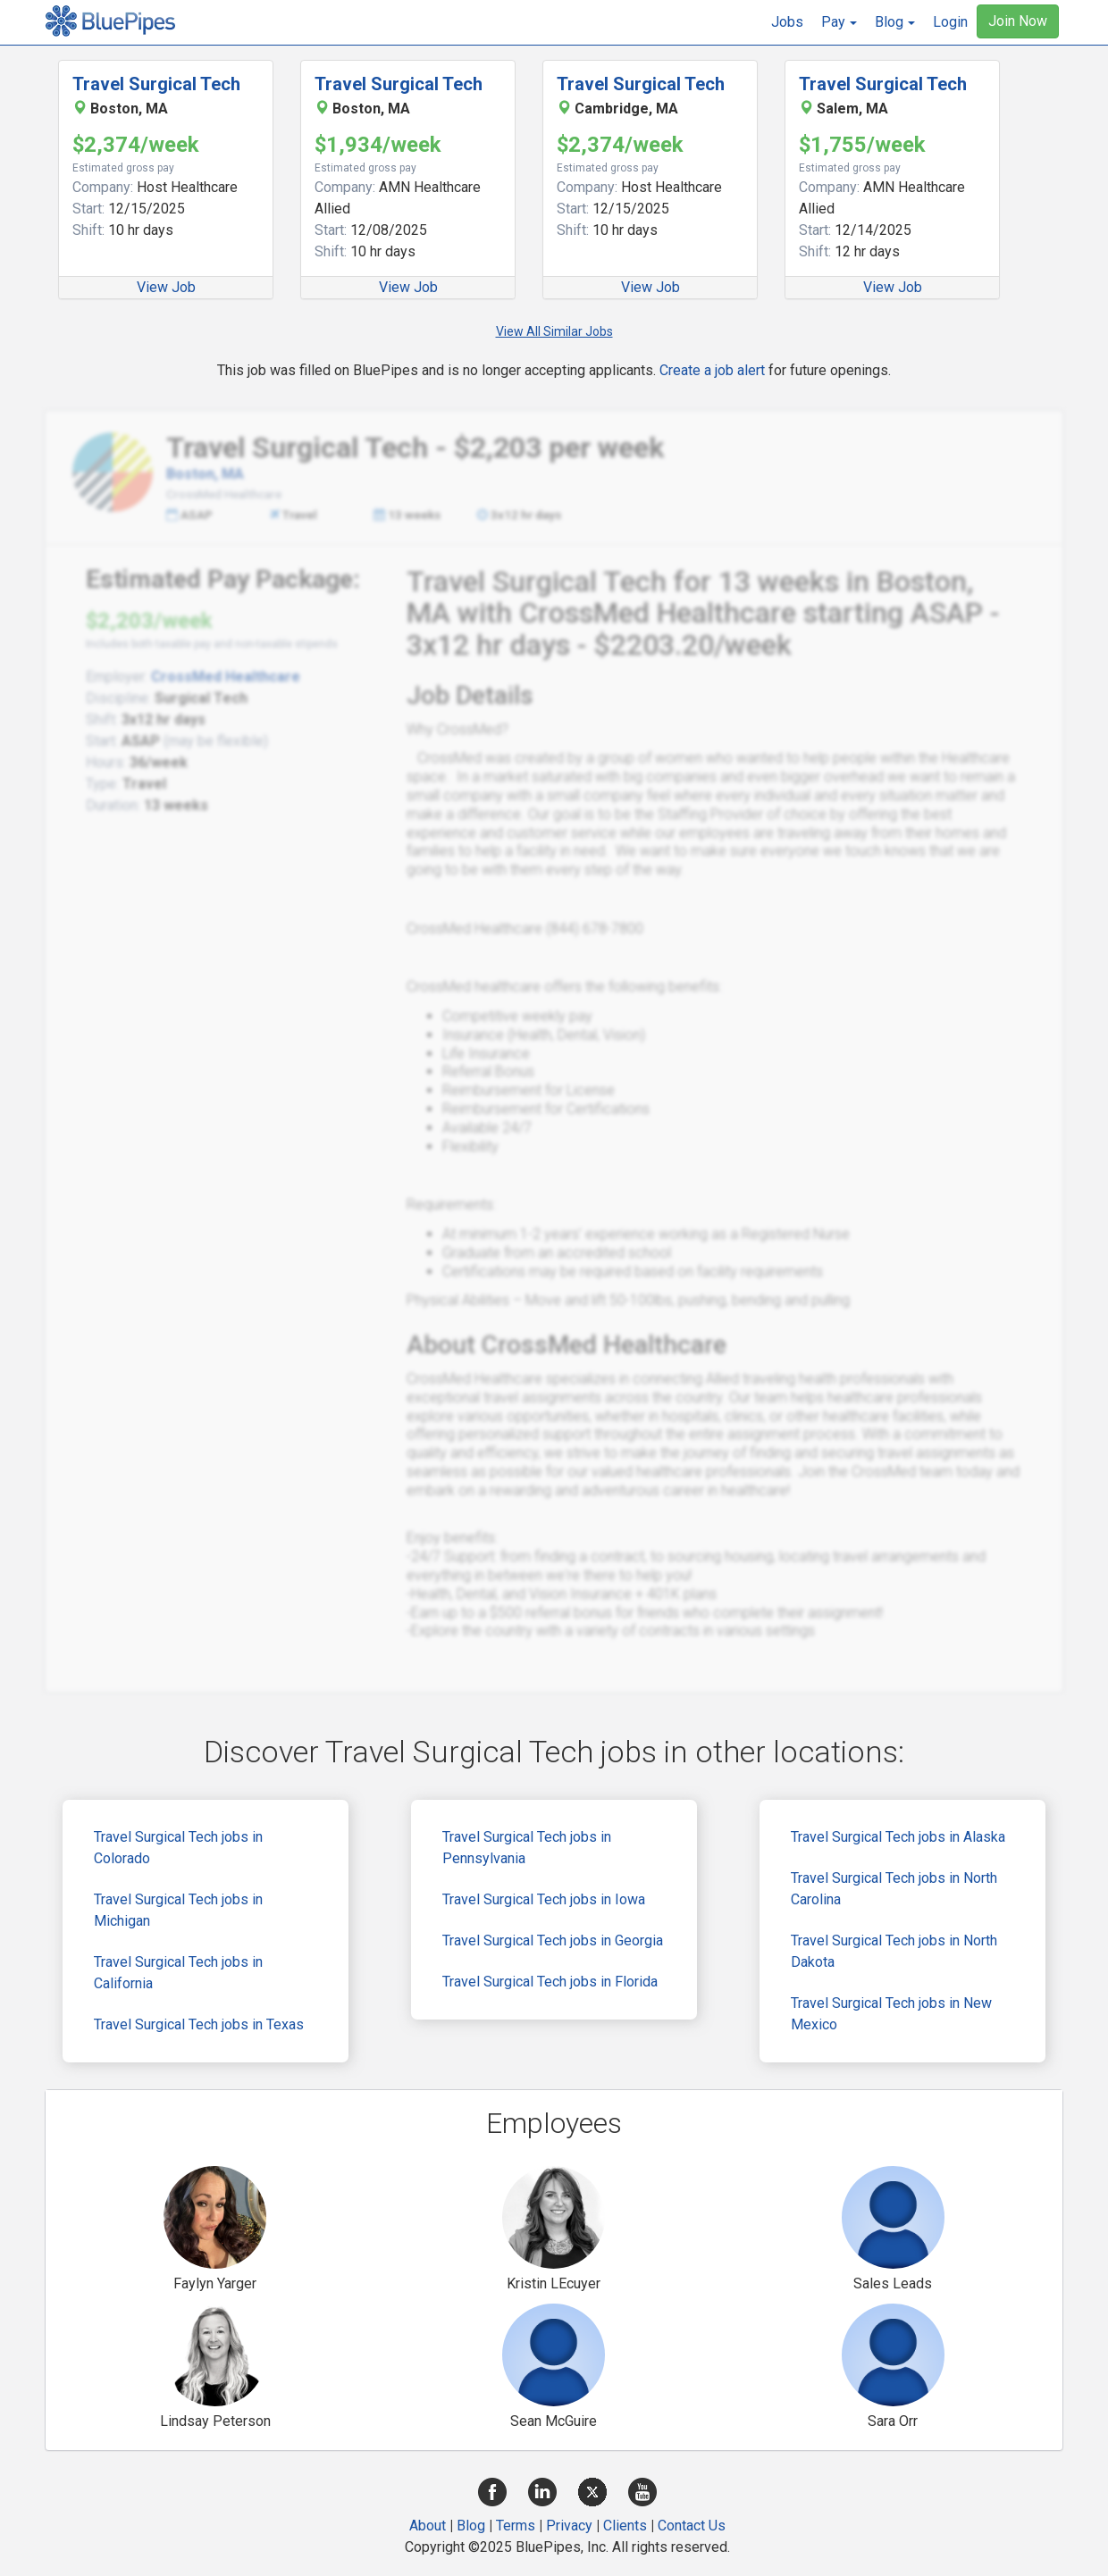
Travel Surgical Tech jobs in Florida (550, 1981)
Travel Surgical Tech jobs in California (178, 1972)
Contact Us (692, 2525)
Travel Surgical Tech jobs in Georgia (552, 1940)
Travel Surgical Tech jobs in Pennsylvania (526, 1847)
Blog (471, 2525)
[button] (839, 22)
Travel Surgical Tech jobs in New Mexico (891, 2014)
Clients (625, 2525)
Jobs (787, 21)
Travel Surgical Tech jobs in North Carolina (894, 1888)
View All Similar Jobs (554, 331)
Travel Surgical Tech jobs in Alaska (898, 1836)
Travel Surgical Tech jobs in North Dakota (894, 1951)
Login (950, 21)
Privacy (569, 2525)
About (427, 2525)
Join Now (1017, 21)
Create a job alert (712, 370)
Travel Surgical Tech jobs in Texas (199, 2024)
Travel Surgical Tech (156, 84)
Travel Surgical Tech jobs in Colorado (178, 1847)
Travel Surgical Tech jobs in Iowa (543, 1899)
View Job (166, 287)
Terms (515, 2525)
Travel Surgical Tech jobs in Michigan (178, 1910)
